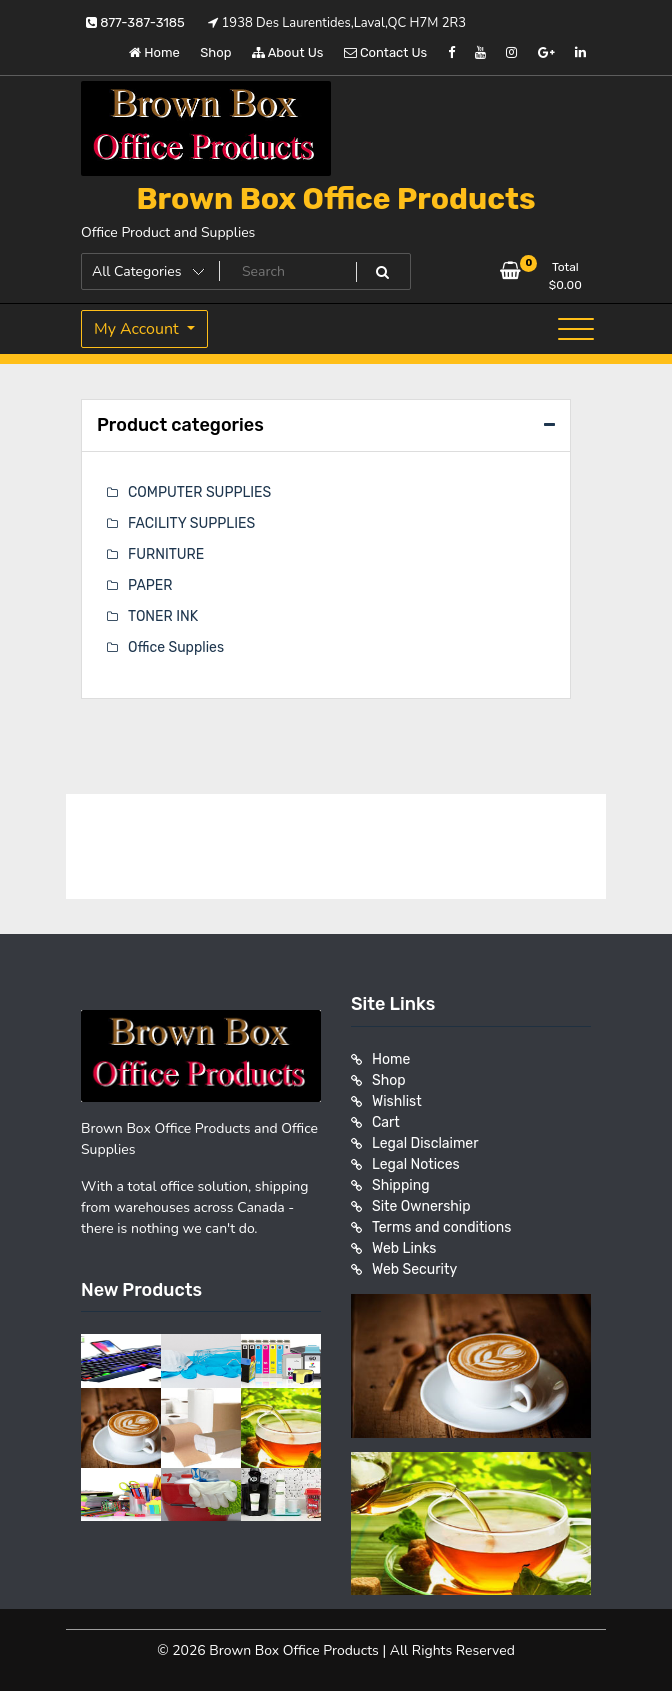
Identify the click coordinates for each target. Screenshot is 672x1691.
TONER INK (163, 616)
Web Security (414, 1269)
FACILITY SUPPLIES (191, 523)
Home (154, 52)
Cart (386, 1122)
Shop (215, 52)
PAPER (150, 585)
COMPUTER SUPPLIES (199, 492)
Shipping (401, 1185)
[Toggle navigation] (576, 329)
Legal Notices (416, 1164)
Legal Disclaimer (425, 1143)
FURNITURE (166, 554)
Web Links (404, 1248)
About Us (288, 52)
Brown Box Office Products (335, 199)
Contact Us (385, 52)
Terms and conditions (441, 1227)
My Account (138, 329)
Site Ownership (421, 1206)
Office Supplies (176, 647)
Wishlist (397, 1101)
